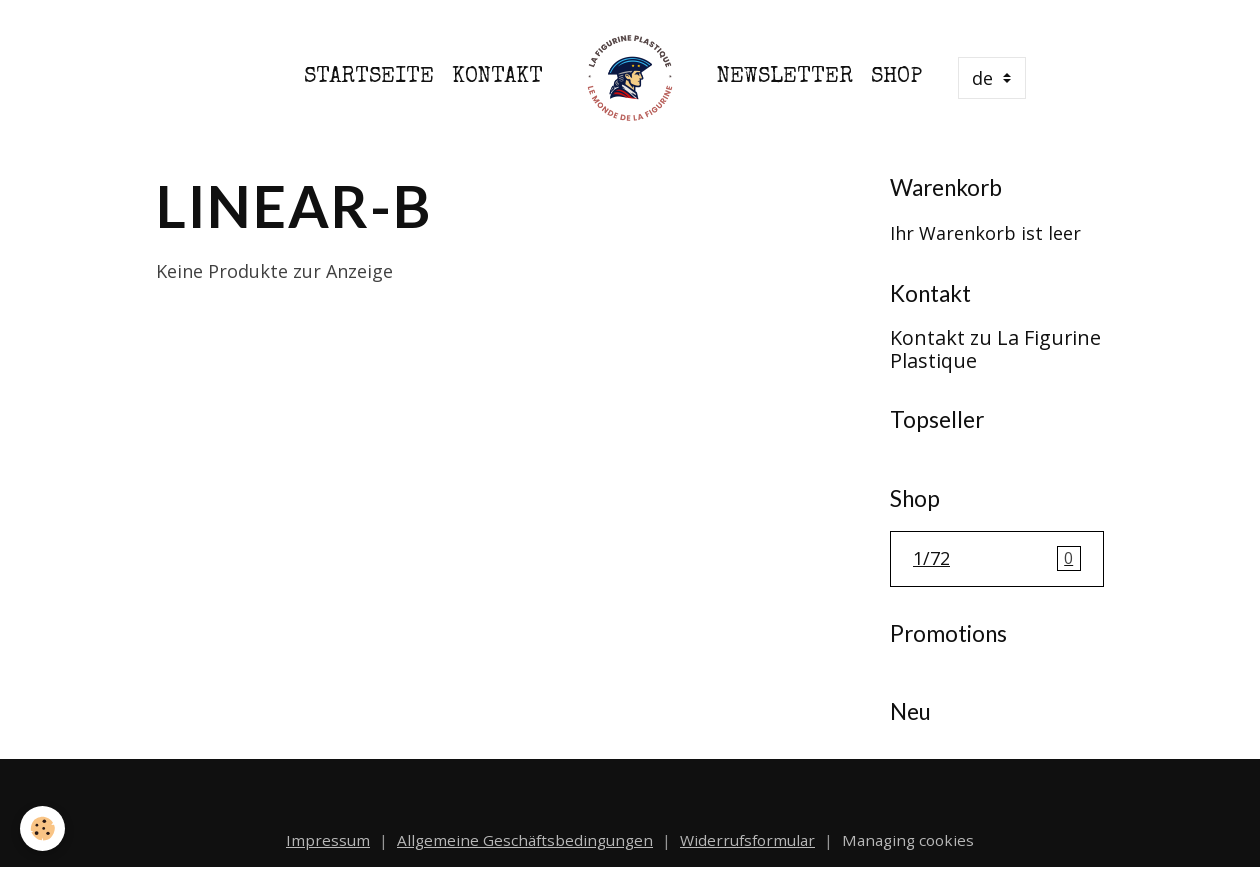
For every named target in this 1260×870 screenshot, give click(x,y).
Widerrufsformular (747, 840)
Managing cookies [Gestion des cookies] (908, 840)
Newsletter (785, 77)
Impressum (328, 840)
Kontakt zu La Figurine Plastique (995, 349)
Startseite (369, 77)
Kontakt (497, 77)
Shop (896, 77)
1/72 (997, 559)
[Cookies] (42, 828)
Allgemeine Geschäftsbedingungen (525, 840)
